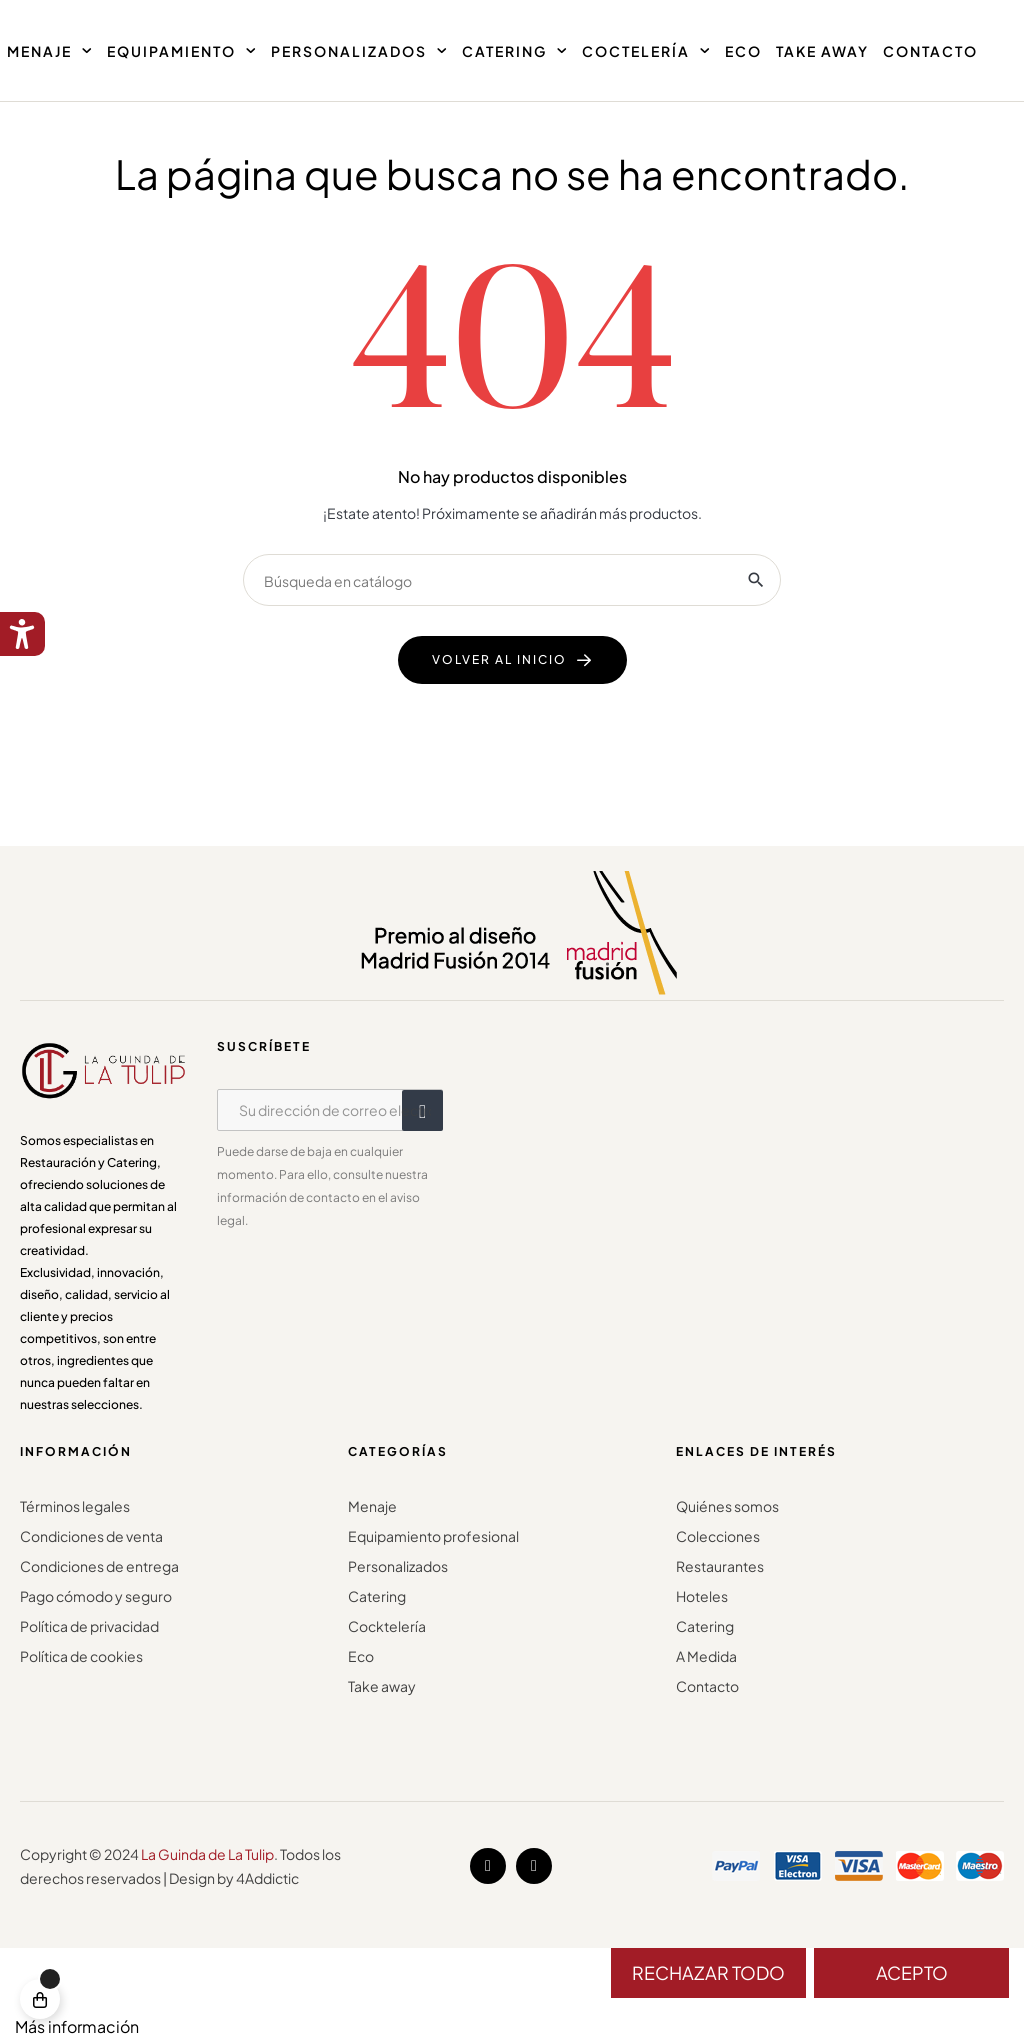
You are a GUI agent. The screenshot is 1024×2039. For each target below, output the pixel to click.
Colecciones (718, 1536)
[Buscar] (512, 580)
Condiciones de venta (91, 1536)
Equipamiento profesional (433, 1536)
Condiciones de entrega (99, 1566)
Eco (361, 1656)
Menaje (372, 1506)
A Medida (706, 1656)
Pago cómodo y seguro (96, 1596)
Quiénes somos (727, 1506)
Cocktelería (387, 1626)
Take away (382, 1686)
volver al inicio (499, 659)
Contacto (707, 1686)
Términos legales (75, 1506)
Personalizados (398, 1566)
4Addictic (267, 1878)
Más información (77, 2026)
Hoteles (702, 1596)
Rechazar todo (708, 1972)
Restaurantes (720, 1566)
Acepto (912, 1972)
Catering (377, 1596)
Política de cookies (81, 1656)
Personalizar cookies (219, 2026)
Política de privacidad (89, 1626)
